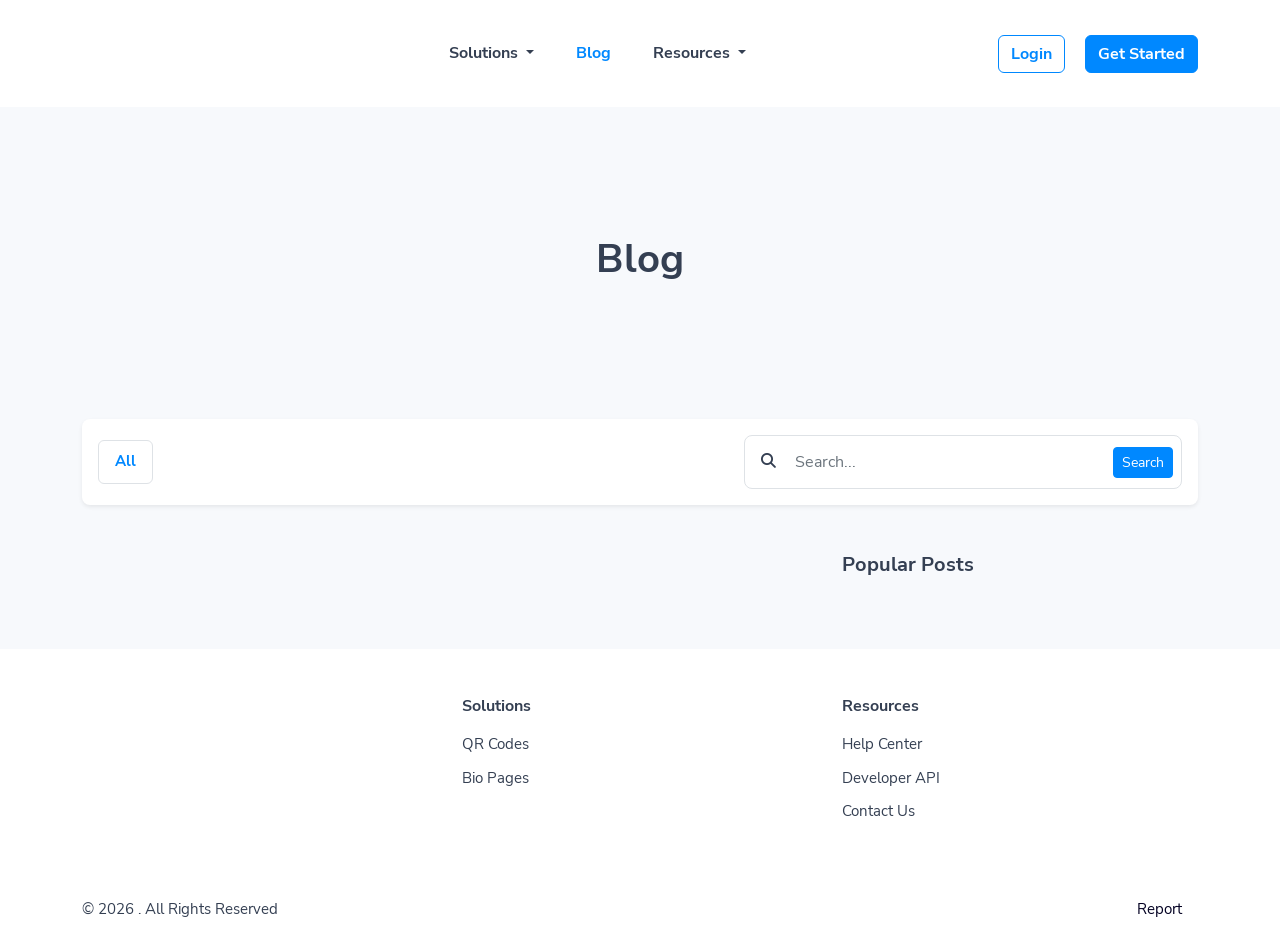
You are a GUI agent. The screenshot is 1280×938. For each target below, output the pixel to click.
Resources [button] (693, 53)
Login (1031, 54)
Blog (593, 53)
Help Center (882, 744)
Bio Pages (495, 778)
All (125, 461)
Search (1143, 462)
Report (1159, 909)
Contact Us (878, 811)
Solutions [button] (485, 53)
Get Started (1141, 54)
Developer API (891, 778)
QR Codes (495, 744)
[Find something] (948, 462)
